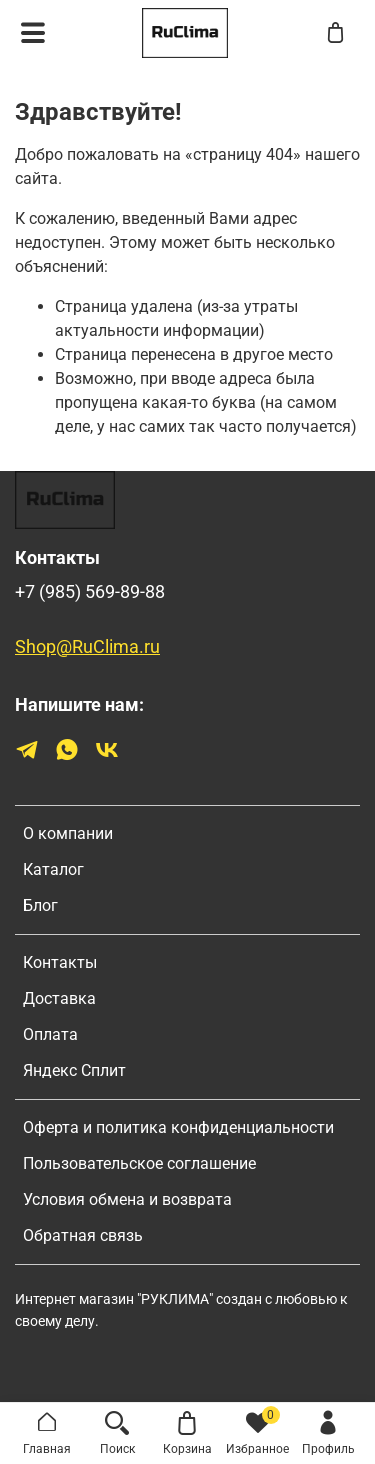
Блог (40, 905)
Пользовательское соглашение (139, 1163)
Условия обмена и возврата (127, 1199)
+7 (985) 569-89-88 (90, 592)
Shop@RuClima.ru (87, 647)
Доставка (59, 998)
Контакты (60, 962)
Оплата (50, 1034)
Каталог (53, 869)
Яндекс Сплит (74, 1070)
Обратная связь (83, 1235)
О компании (68, 833)
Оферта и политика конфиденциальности (178, 1127)
